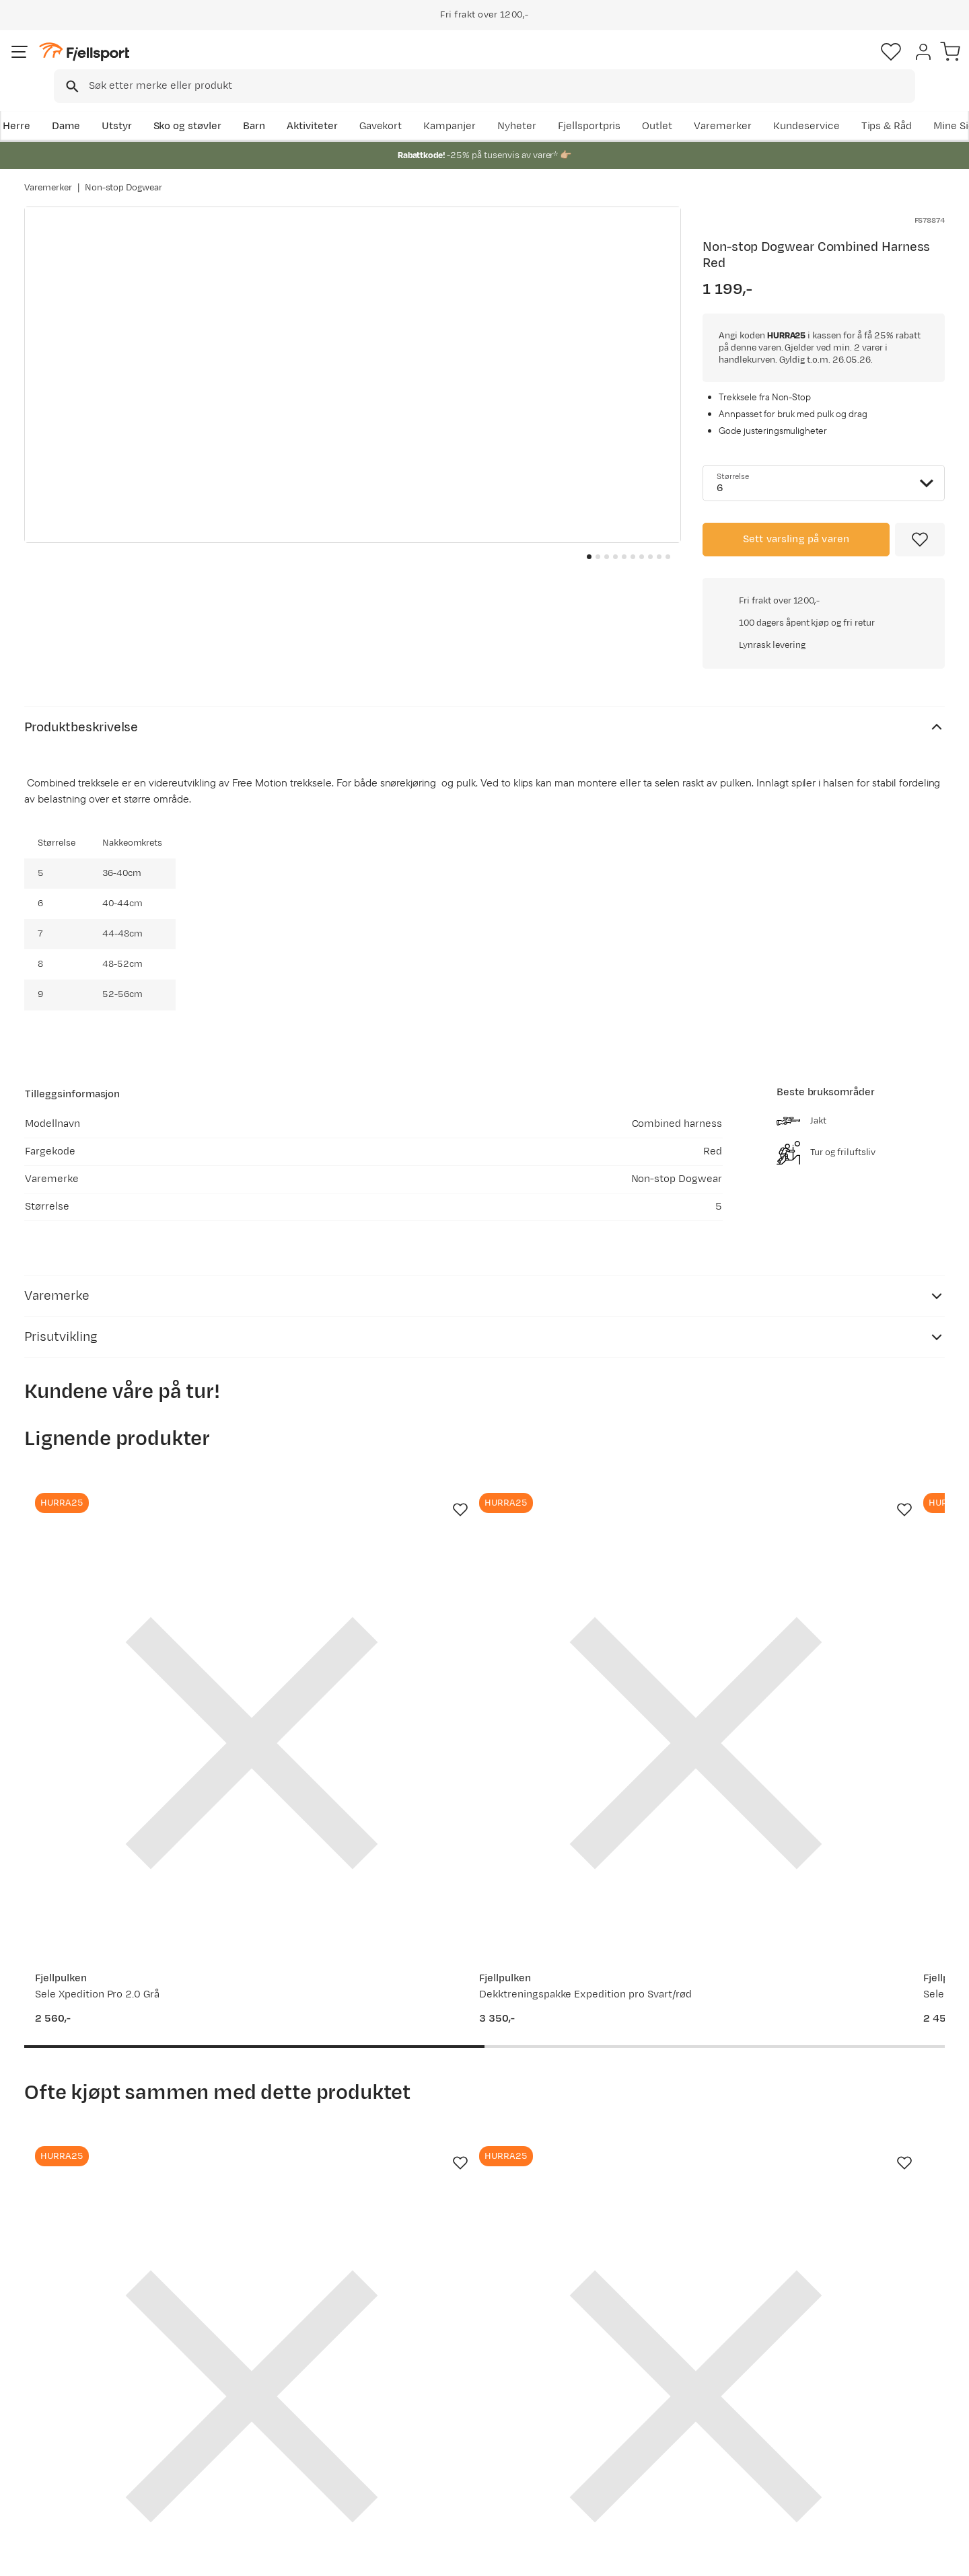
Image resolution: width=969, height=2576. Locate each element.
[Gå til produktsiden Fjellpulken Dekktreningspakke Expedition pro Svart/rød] (365, 1497)
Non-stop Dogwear (124, 174)
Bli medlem (889, 2262)
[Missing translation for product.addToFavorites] (920, 540)
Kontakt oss (66, 2485)
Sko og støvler (210, 105)
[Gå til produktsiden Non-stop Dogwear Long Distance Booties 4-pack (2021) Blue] (604, 1951)
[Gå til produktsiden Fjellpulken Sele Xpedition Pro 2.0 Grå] (127, 1497)
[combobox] (496, 64)
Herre (38, 105)
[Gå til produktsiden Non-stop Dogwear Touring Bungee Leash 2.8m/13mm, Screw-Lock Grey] (127, 1951)
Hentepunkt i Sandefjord (96, 2464)
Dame (87, 105)
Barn (276, 105)
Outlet (763, 105)
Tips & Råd (63, 2442)
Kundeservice (911, 105)
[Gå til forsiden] (92, 63)
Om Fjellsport (443, 2378)
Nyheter (622, 105)
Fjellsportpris (694, 105)
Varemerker (828, 105)
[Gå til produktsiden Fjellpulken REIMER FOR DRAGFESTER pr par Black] (365, 1951)
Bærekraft (435, 2464)
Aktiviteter (334, 105)
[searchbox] (512, 64)
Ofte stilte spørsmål (86, 2378)
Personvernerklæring (798, 2556)
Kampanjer (555, 105)
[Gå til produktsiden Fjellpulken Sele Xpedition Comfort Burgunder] (604, 1497)
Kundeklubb (439, 2399)
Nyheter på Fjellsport (274, 2399)
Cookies (943, 2556)
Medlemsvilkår (445, 2421)
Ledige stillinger (448, 2442)
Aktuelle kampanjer (270, 2378)
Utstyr (139, 105)
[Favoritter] (850, 64)
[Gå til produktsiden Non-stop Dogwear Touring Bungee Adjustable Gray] (842, 1951)
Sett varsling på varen (796, 540)
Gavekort (245, 2442)
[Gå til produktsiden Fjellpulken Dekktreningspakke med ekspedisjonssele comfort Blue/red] (842, 1497)
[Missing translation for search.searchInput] (231, 64)
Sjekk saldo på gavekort (94, 2399)
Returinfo (60, 2421)
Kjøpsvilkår (882, 2556)
